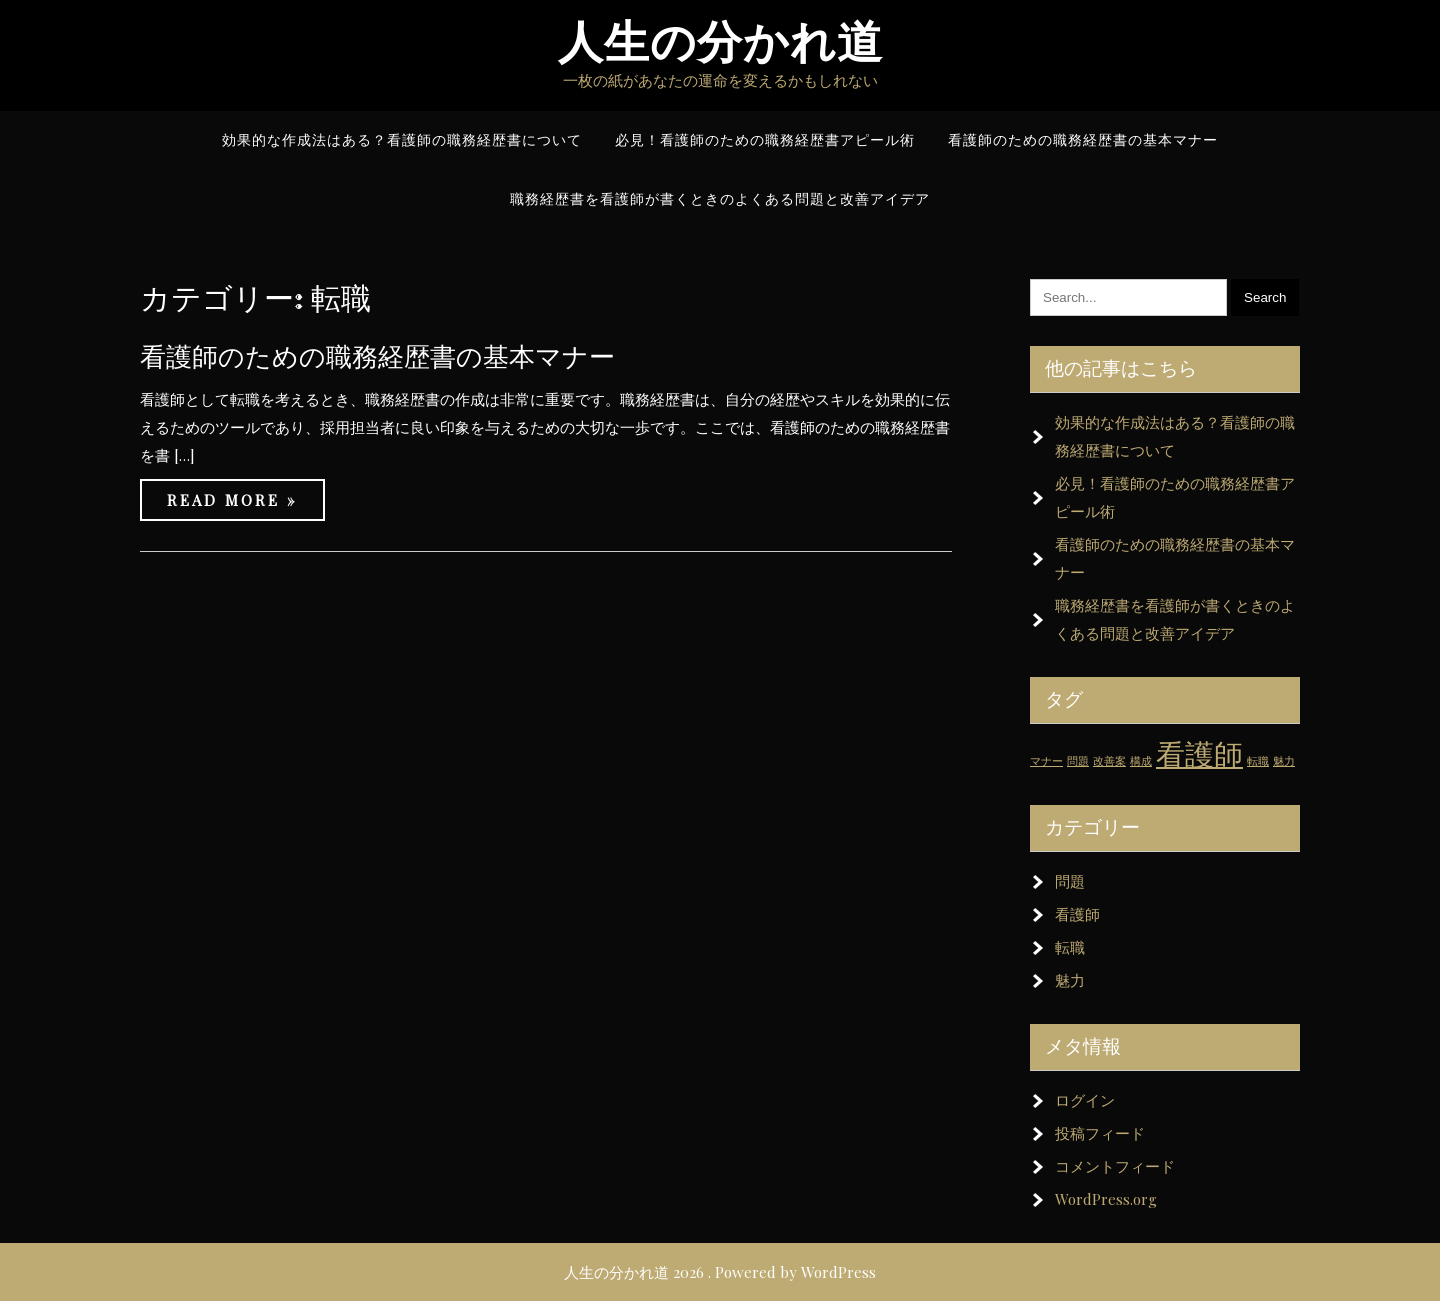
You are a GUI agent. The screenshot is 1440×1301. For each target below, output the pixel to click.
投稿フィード (1100, 1133)
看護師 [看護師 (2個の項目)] (1199, 752)
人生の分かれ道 (720, 42)
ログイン (1085, 1100)
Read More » (232, 500)
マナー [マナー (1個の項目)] (1046, 760)
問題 (1070, 881)
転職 (1070, 947)
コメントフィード (1115, 1166)
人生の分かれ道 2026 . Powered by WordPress (720, 1272)
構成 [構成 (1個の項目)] (1141, 760)
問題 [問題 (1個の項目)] (1078, 760)
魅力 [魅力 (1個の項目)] (1284, 760)
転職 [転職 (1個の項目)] (1258, 760)
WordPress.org (1106, 1199)
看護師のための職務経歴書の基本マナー (377, 356)
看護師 (1077, 914)
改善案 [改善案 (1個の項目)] (1109, 760)
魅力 (1070, 980)
